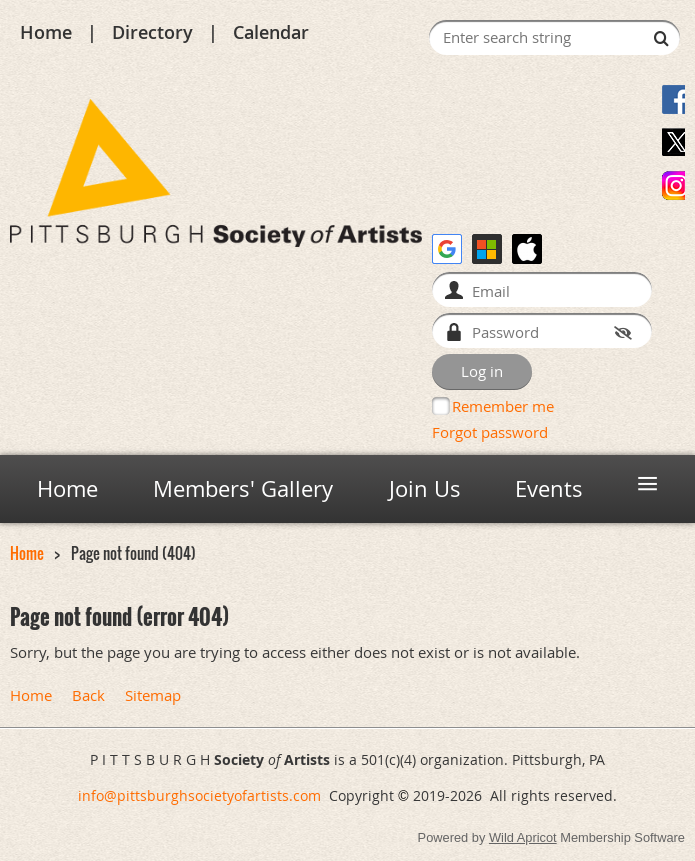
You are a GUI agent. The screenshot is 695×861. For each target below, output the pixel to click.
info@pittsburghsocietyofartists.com (199, 795)
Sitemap (153, 695)
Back (88, 695)
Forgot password (490, 432)
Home (46, 32)
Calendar (271, 32)
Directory (152, 32)
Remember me (503, 406)
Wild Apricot (523, 837)
